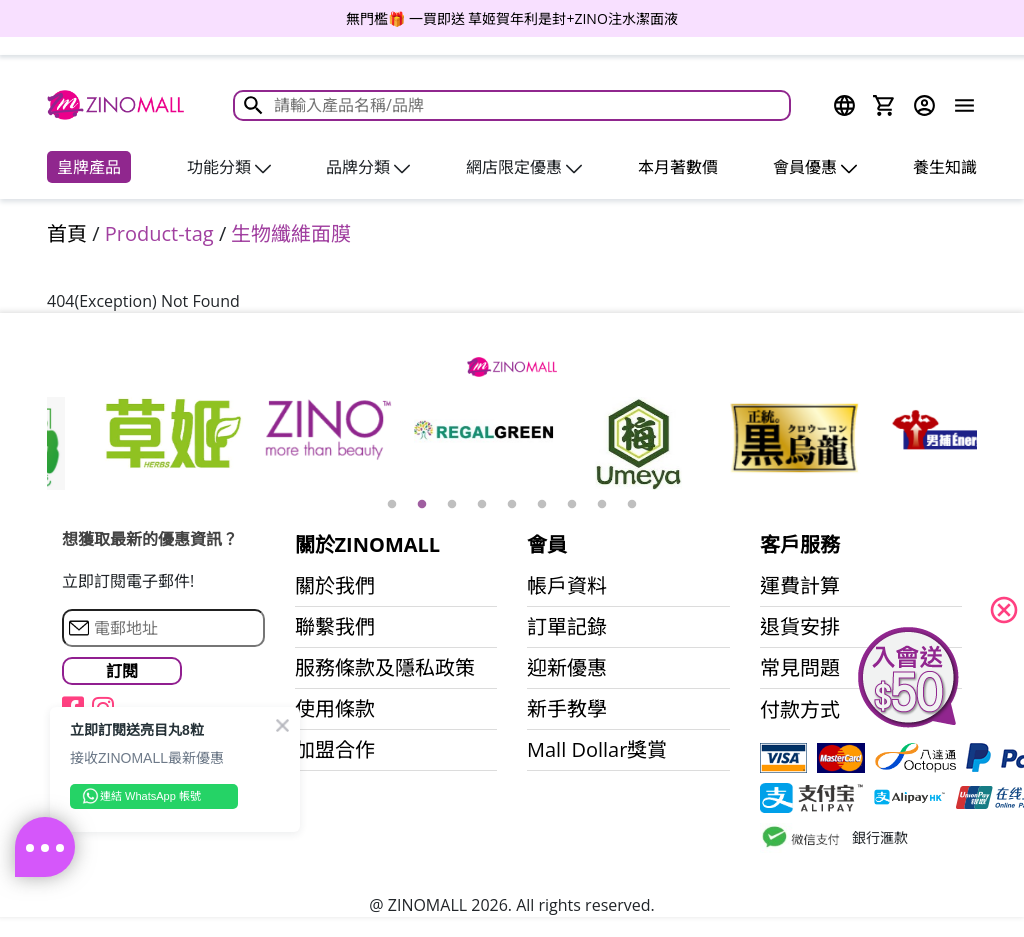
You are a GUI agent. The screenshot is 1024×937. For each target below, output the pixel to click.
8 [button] (602, 505)
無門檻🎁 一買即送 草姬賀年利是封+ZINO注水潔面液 (512, 18)
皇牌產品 (89, 167)
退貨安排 (800, 627)
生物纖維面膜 (291, 233)
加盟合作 (335, 750)
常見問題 (800, 668)
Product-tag (159, 233)
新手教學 (567, 709)
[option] (512, 18)
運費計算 (800, 586)
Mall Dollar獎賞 (597, 750)
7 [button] (572, 505)
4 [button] (482, 505)
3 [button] (452, 505)
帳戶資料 (567, 586)
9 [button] (632, 505)
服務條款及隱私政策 (385, 668)
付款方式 (800, 710)
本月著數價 (678, 167)
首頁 (67, 233)
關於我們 (335, 586)
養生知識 (945, 167)
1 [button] (392, 505)
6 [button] (542, 505)
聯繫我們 (335, 627)
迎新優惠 (567, 668)
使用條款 (335, 709)
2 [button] (422, 505)
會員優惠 (815, 167)
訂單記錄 (567, 627)
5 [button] (512, 505)
